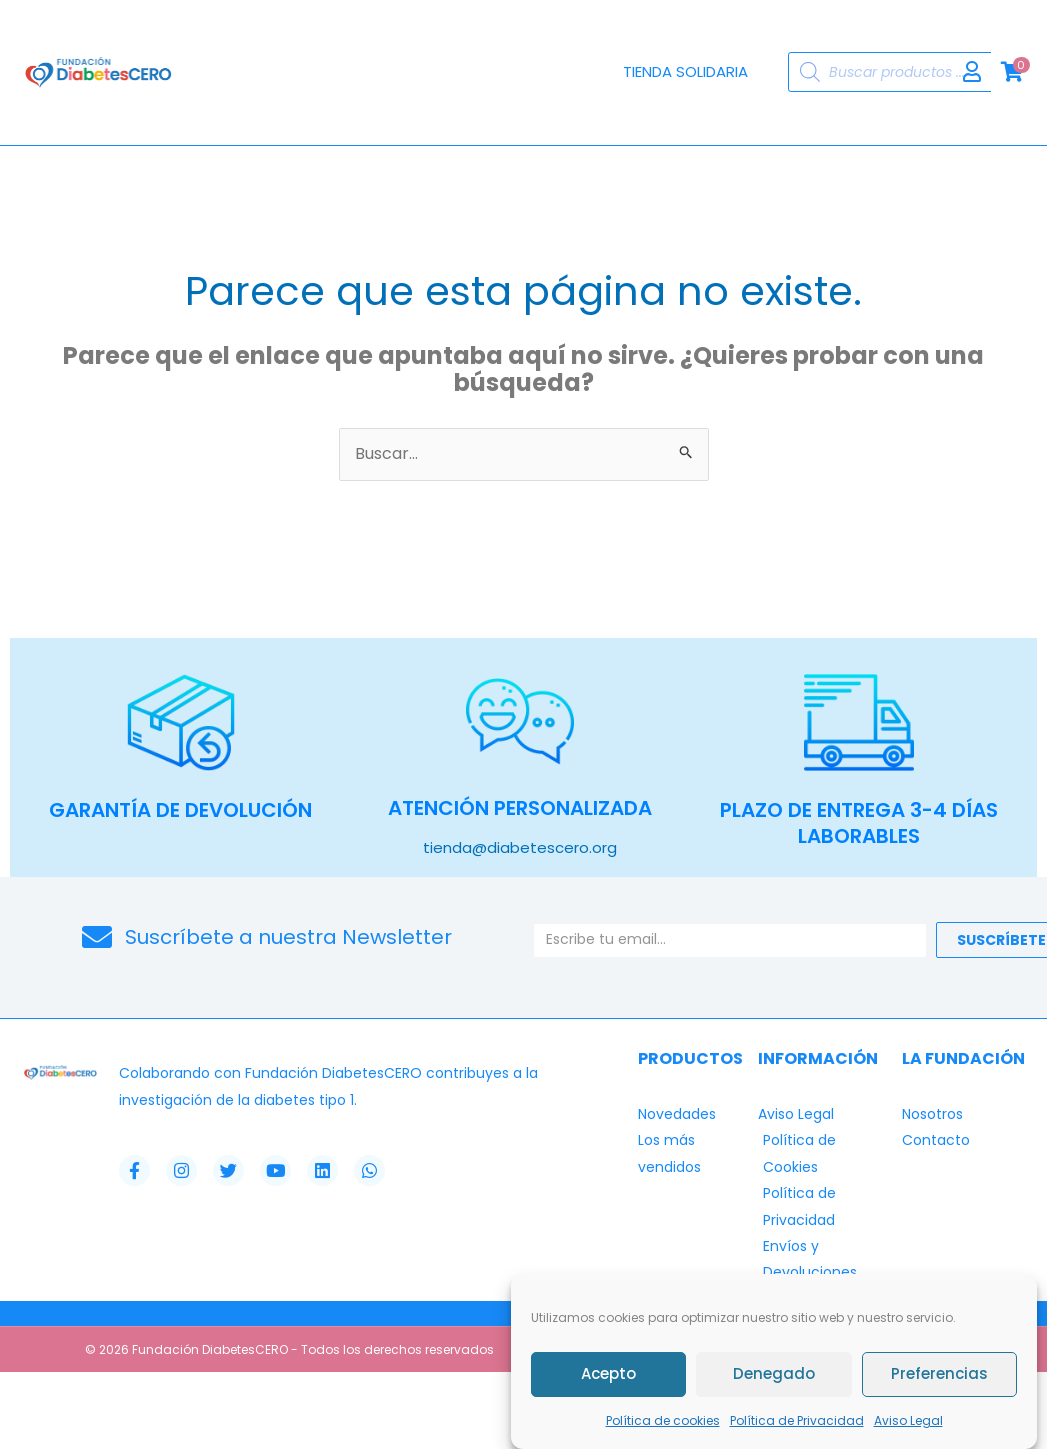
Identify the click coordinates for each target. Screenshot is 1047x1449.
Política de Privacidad (797, 1420)
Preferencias (939, 1373)
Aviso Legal (908, 1420)
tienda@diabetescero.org (520, 846)
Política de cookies (663, 1420)
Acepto (608, 1373)
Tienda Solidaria (685, 71)
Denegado (774, 1373)
